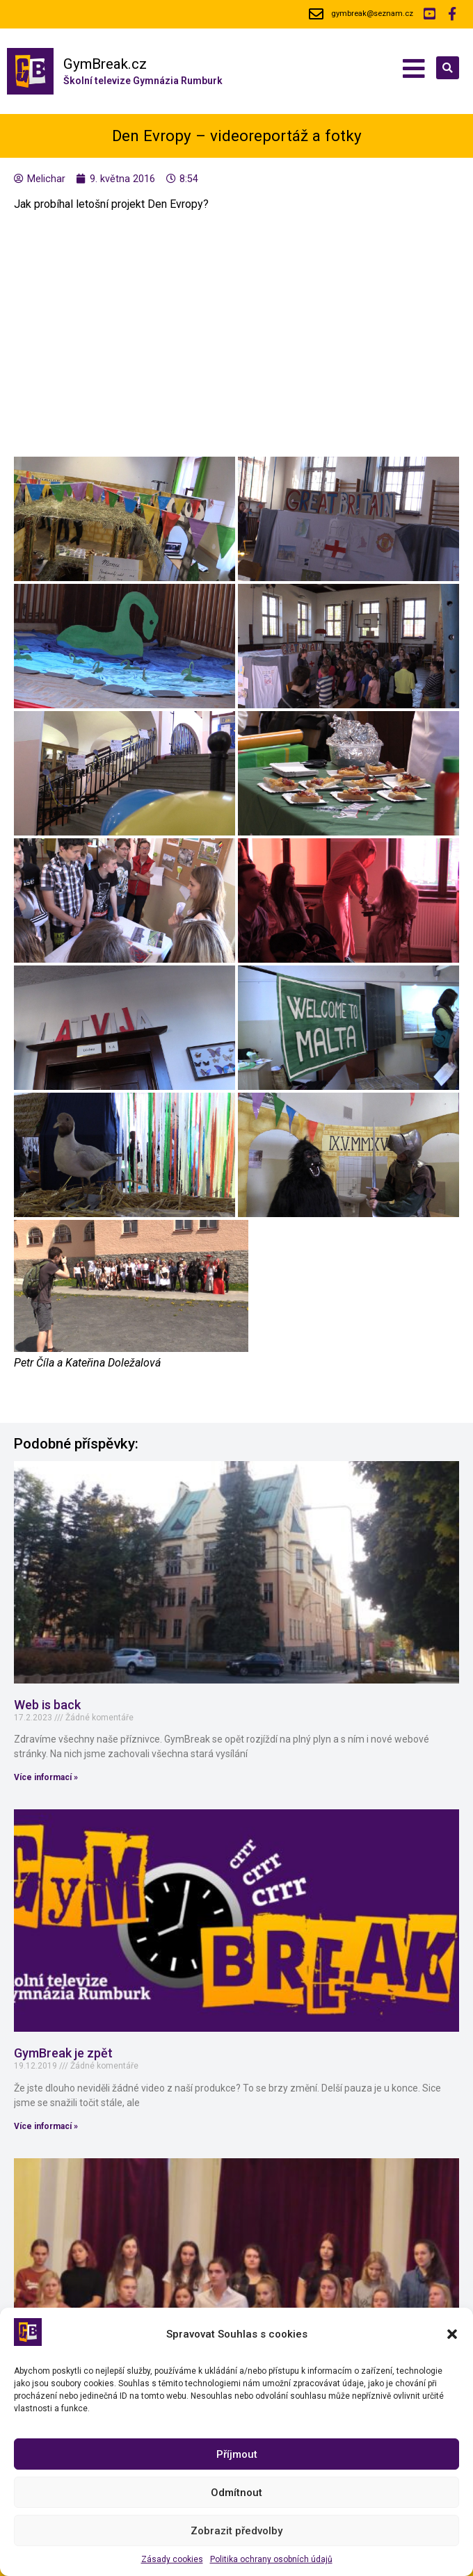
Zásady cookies (172, 2559)
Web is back (47, 1704)
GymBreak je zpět (63, 2053)
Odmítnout (236, 2492)
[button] (452, 2334)
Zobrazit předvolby (236, 2531)
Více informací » (46, 1777)
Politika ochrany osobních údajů (271, 2559)
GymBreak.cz (105, 64)
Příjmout (236, 2454)
